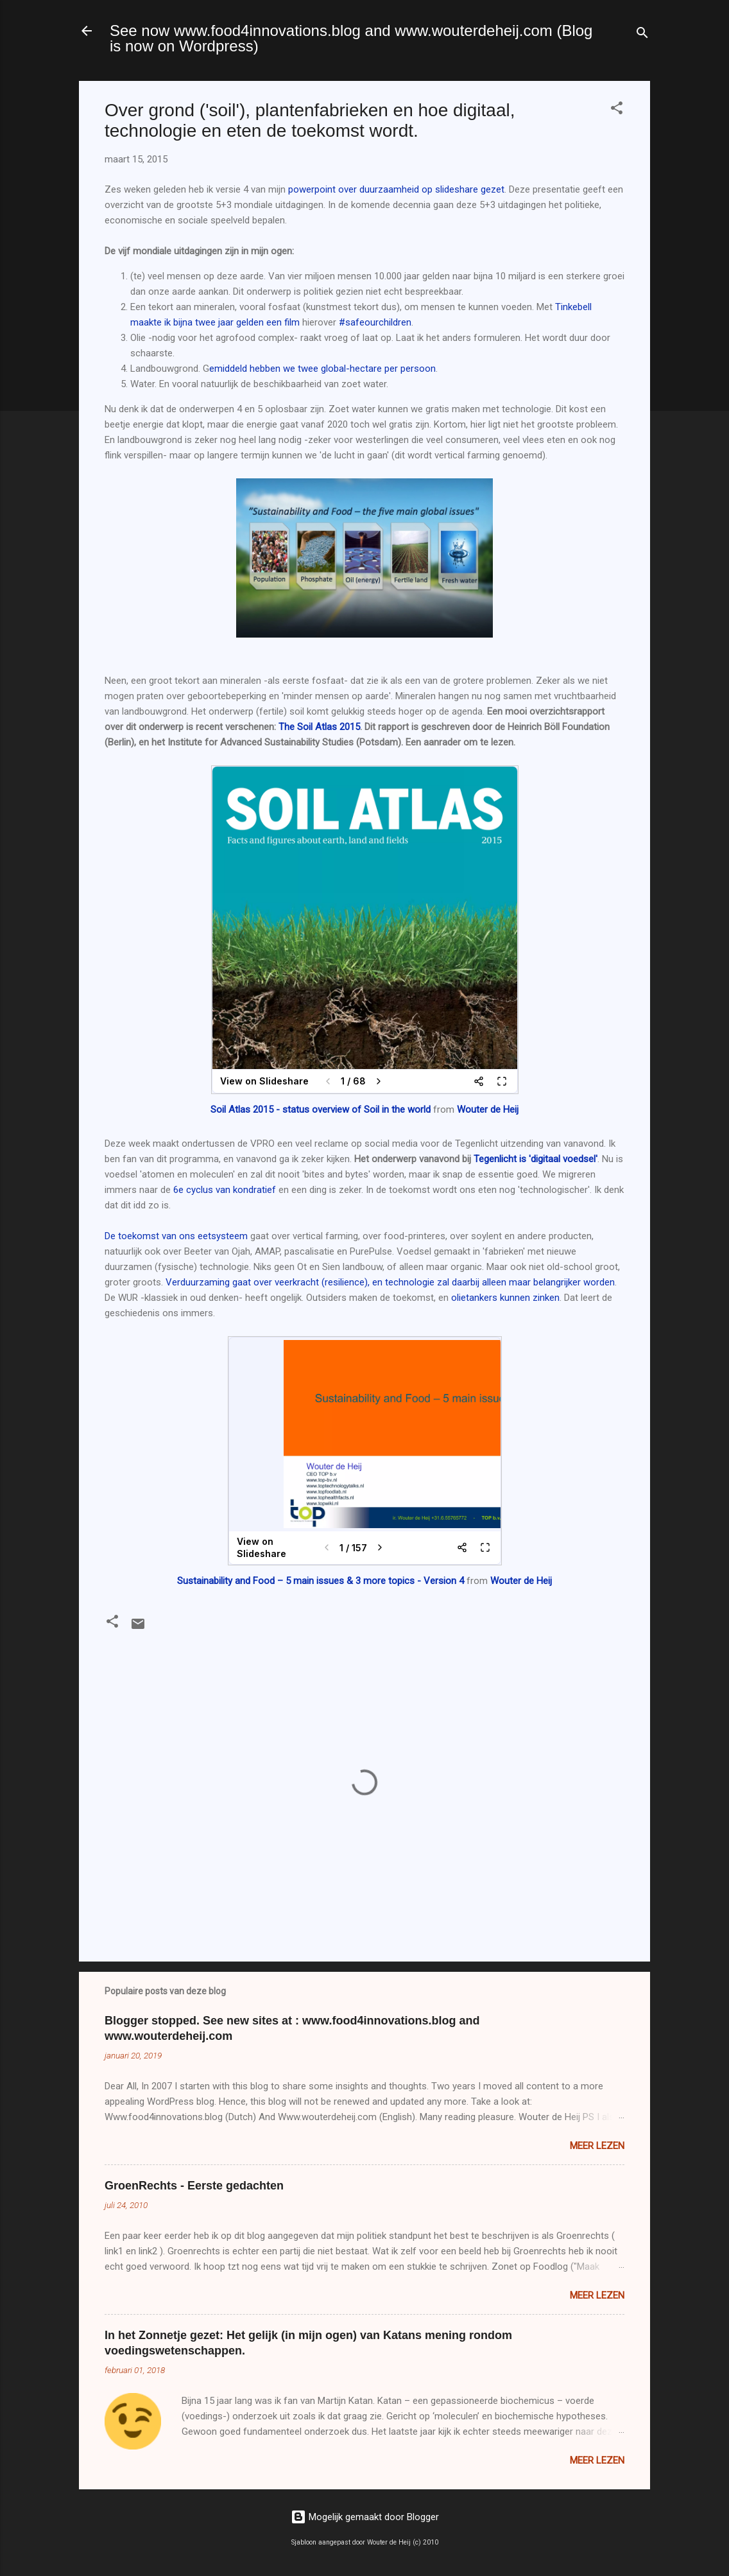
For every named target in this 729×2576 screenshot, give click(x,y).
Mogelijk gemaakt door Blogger (365, 2517)
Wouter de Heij (488, 1109)
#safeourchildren (375, 322)
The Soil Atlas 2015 (319, 727)
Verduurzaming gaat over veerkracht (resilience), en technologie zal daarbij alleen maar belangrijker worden (390, 1282)
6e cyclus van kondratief (224, 1190)
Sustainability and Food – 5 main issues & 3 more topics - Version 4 (320, 1581)
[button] (616, 110)
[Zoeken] (642, 35)
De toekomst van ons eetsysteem (176, 1236)
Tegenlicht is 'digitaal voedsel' (535, 1159)
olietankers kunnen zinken (505, 1297)
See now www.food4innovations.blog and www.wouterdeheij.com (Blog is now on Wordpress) (351, 38)
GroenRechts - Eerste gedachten (194, 2185)
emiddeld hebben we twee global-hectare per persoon (322, 368)
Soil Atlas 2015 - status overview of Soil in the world (320, 1109)
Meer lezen (597, 2146)
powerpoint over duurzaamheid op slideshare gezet (396, 189)
